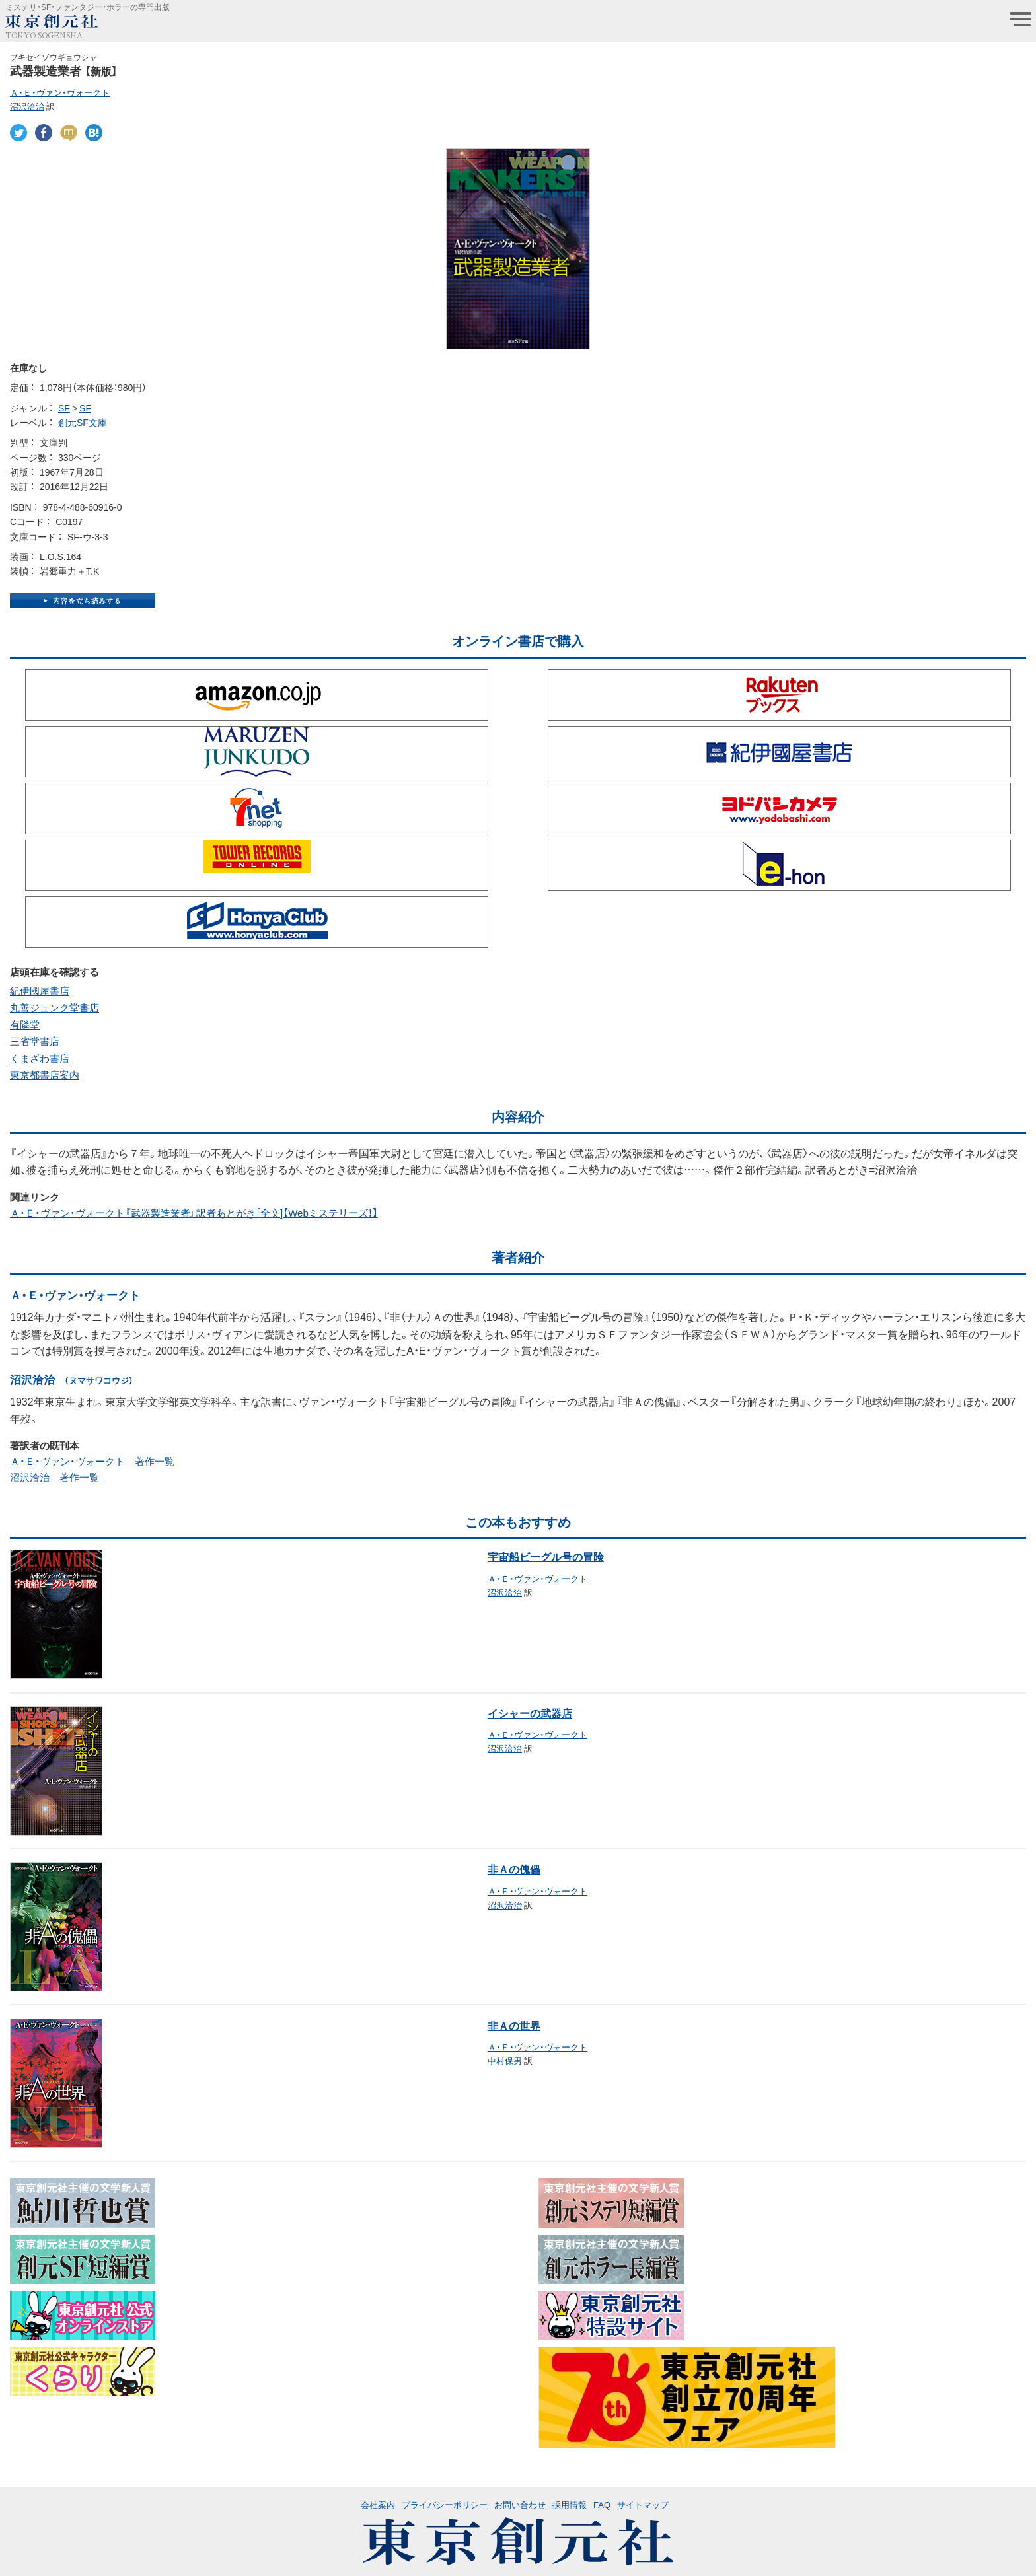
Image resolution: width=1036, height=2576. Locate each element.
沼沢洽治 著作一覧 (54, 1477)
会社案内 (378, 2504)
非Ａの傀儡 (514, 1869)
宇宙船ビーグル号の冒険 (546, 1556)
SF (64, 407)
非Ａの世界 (514, 2025)
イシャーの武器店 (530, 1713)
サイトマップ (643, 2504)
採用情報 (569, 2504)
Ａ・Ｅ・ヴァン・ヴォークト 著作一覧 (92, 1461)
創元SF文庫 (82, 422)
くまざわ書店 (39, 1058)
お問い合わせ (520, 2504)
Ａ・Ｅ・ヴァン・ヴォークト (60, 92)
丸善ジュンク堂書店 (54, 1007)
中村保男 (505, 2060)
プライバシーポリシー (445, 2504)
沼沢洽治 (27, 106)
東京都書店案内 (44, 1074)
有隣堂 (25, 1024)
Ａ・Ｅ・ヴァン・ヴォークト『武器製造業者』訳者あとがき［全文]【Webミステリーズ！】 (194, 1212)
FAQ (601, 2504)
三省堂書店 (34, 1041)
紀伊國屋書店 (39, 991)
